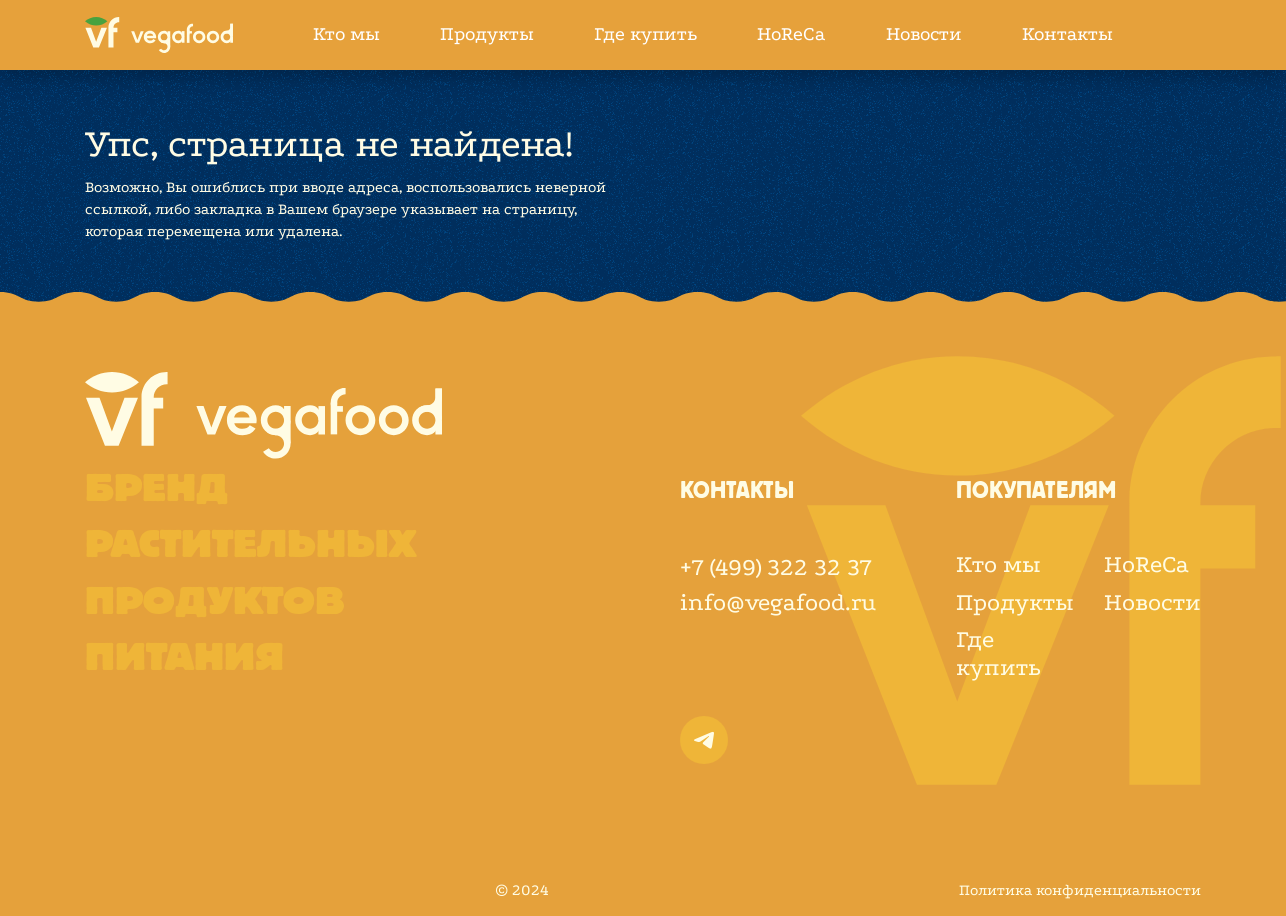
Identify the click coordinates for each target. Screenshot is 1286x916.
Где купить (645, 34)
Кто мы (346, 34)
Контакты (1067, 34)
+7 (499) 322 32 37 (776, 567)
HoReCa (791, 34)
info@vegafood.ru (778, 602)
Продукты (487, 34)
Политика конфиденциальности (1080, 890)
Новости (924, 34)
